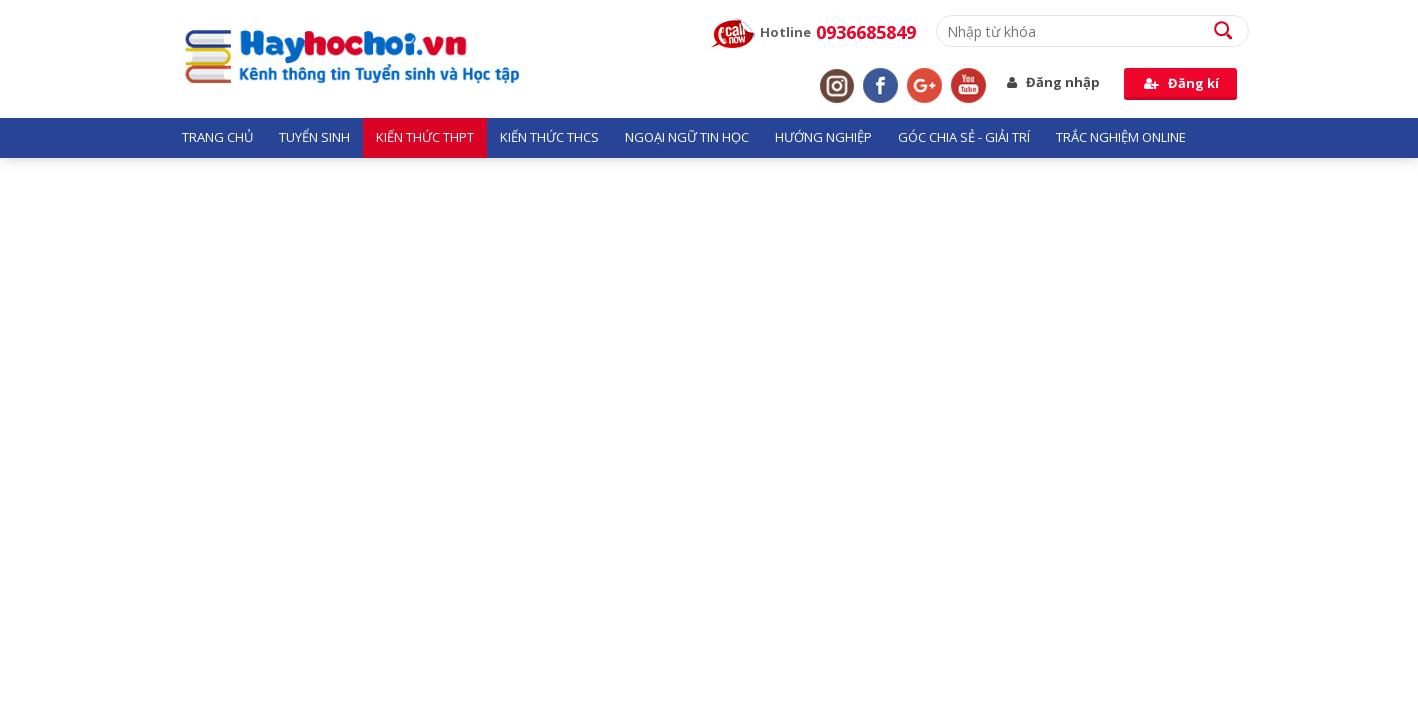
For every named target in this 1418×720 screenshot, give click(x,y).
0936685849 (866, 32)
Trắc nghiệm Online (1121, 137)
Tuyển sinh (314, 137)
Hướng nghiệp (823, 137)
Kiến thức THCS (549, 137)
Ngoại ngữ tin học (687, 137)
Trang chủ (217, 137)
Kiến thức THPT (425, 137)
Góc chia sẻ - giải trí (964, 137)
